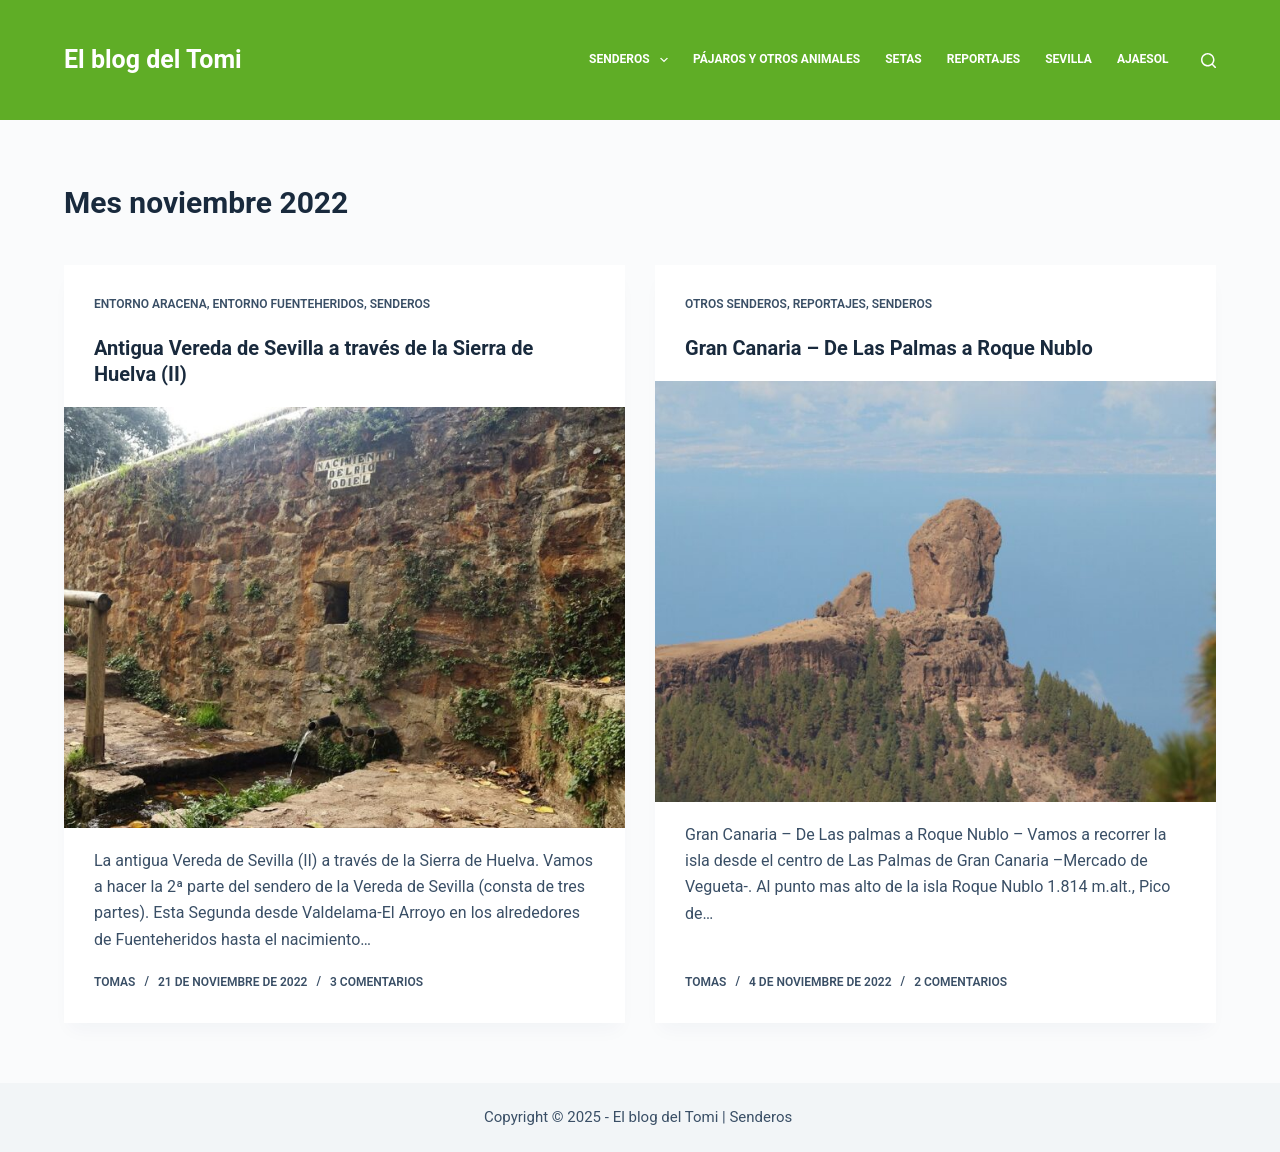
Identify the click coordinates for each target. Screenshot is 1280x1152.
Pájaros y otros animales (776, 59)
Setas (903, 59)
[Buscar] (1208, 60)
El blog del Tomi (153, 59)
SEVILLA (1068, 59)
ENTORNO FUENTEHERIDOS (288, 304)
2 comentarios (960, 982)
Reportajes (984, 59)
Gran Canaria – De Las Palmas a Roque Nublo (889, 348)
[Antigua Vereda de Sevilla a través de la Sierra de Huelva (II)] (344, 617)
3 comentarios (376, 982)
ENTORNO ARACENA (150, 304)
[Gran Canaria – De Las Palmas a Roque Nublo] (935, 591)
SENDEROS (632, 60)
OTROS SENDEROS (736, 304)
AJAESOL (1143, 59)
